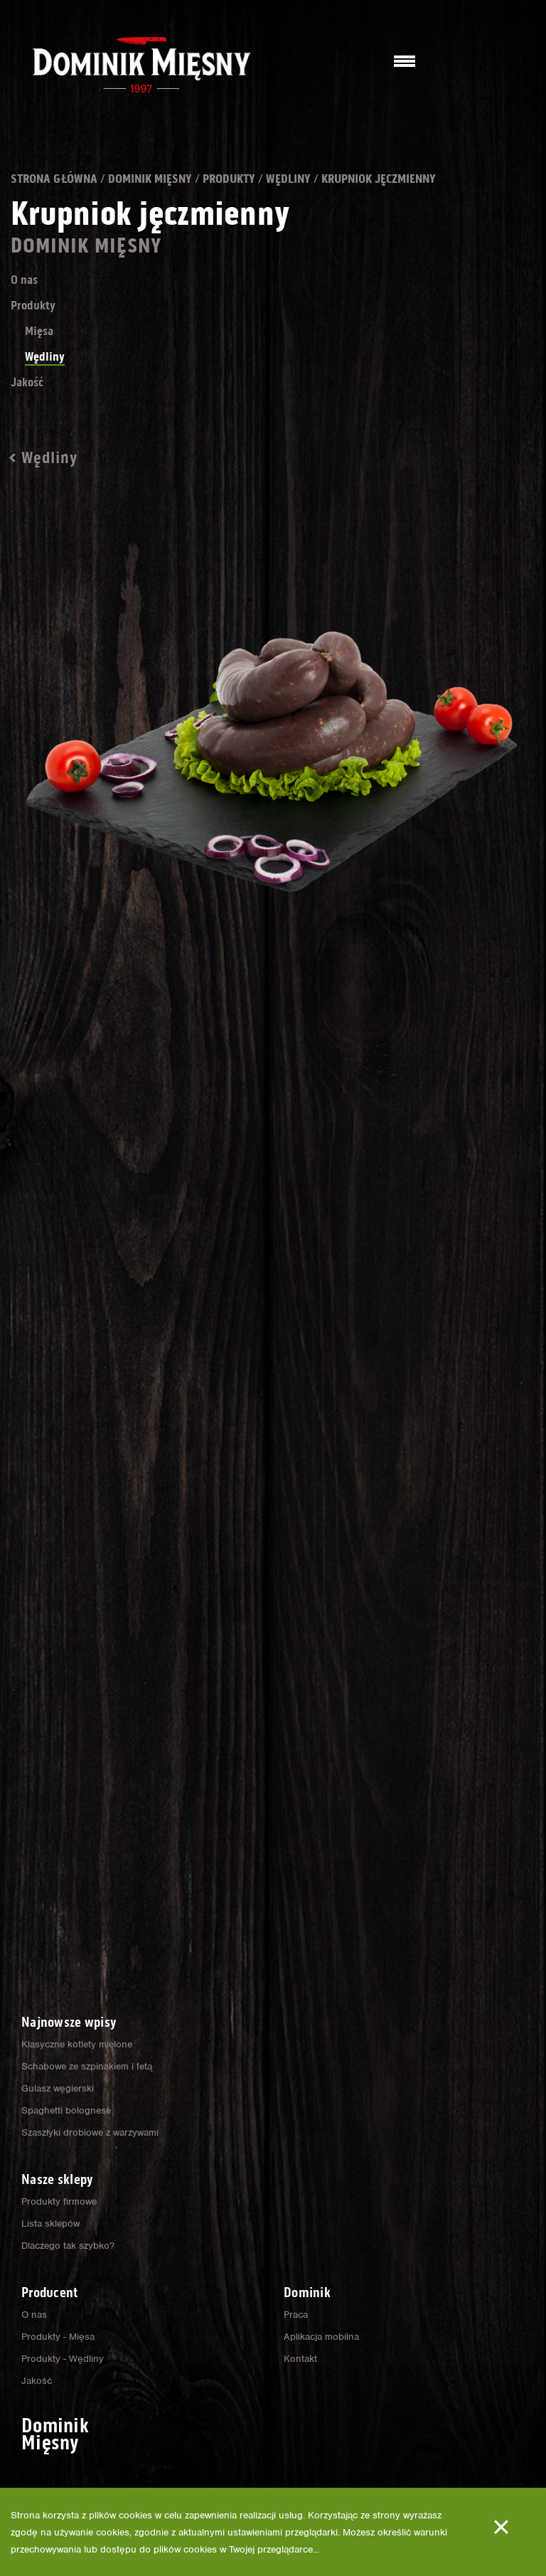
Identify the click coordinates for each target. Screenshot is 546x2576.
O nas (28, 303)
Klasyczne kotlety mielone (78, 2044)
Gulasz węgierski (59, 2088)
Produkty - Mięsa (58, 2336)
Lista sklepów (51, 2223)
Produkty (291, 178)
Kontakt (300, 2358)
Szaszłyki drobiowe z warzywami (93, 2132)
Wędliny (367, 178)
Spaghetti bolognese (66, 2110)
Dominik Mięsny (190, 178)
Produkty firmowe (59, 2201)
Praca (297, 2314)
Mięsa (42, 354)
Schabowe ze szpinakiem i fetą (89, 2066)
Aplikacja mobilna (322, 2336)
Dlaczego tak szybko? (69, 2245)
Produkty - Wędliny (63, 2358)
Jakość (32, 405)
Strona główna (68, 178)
